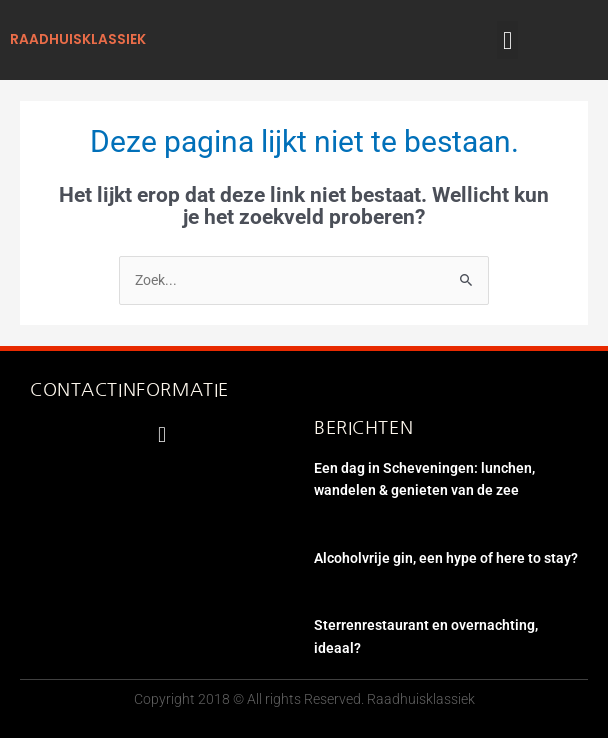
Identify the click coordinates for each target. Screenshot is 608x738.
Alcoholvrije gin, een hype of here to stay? (446, 558)
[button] (508, 40)
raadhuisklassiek (78, 39)
